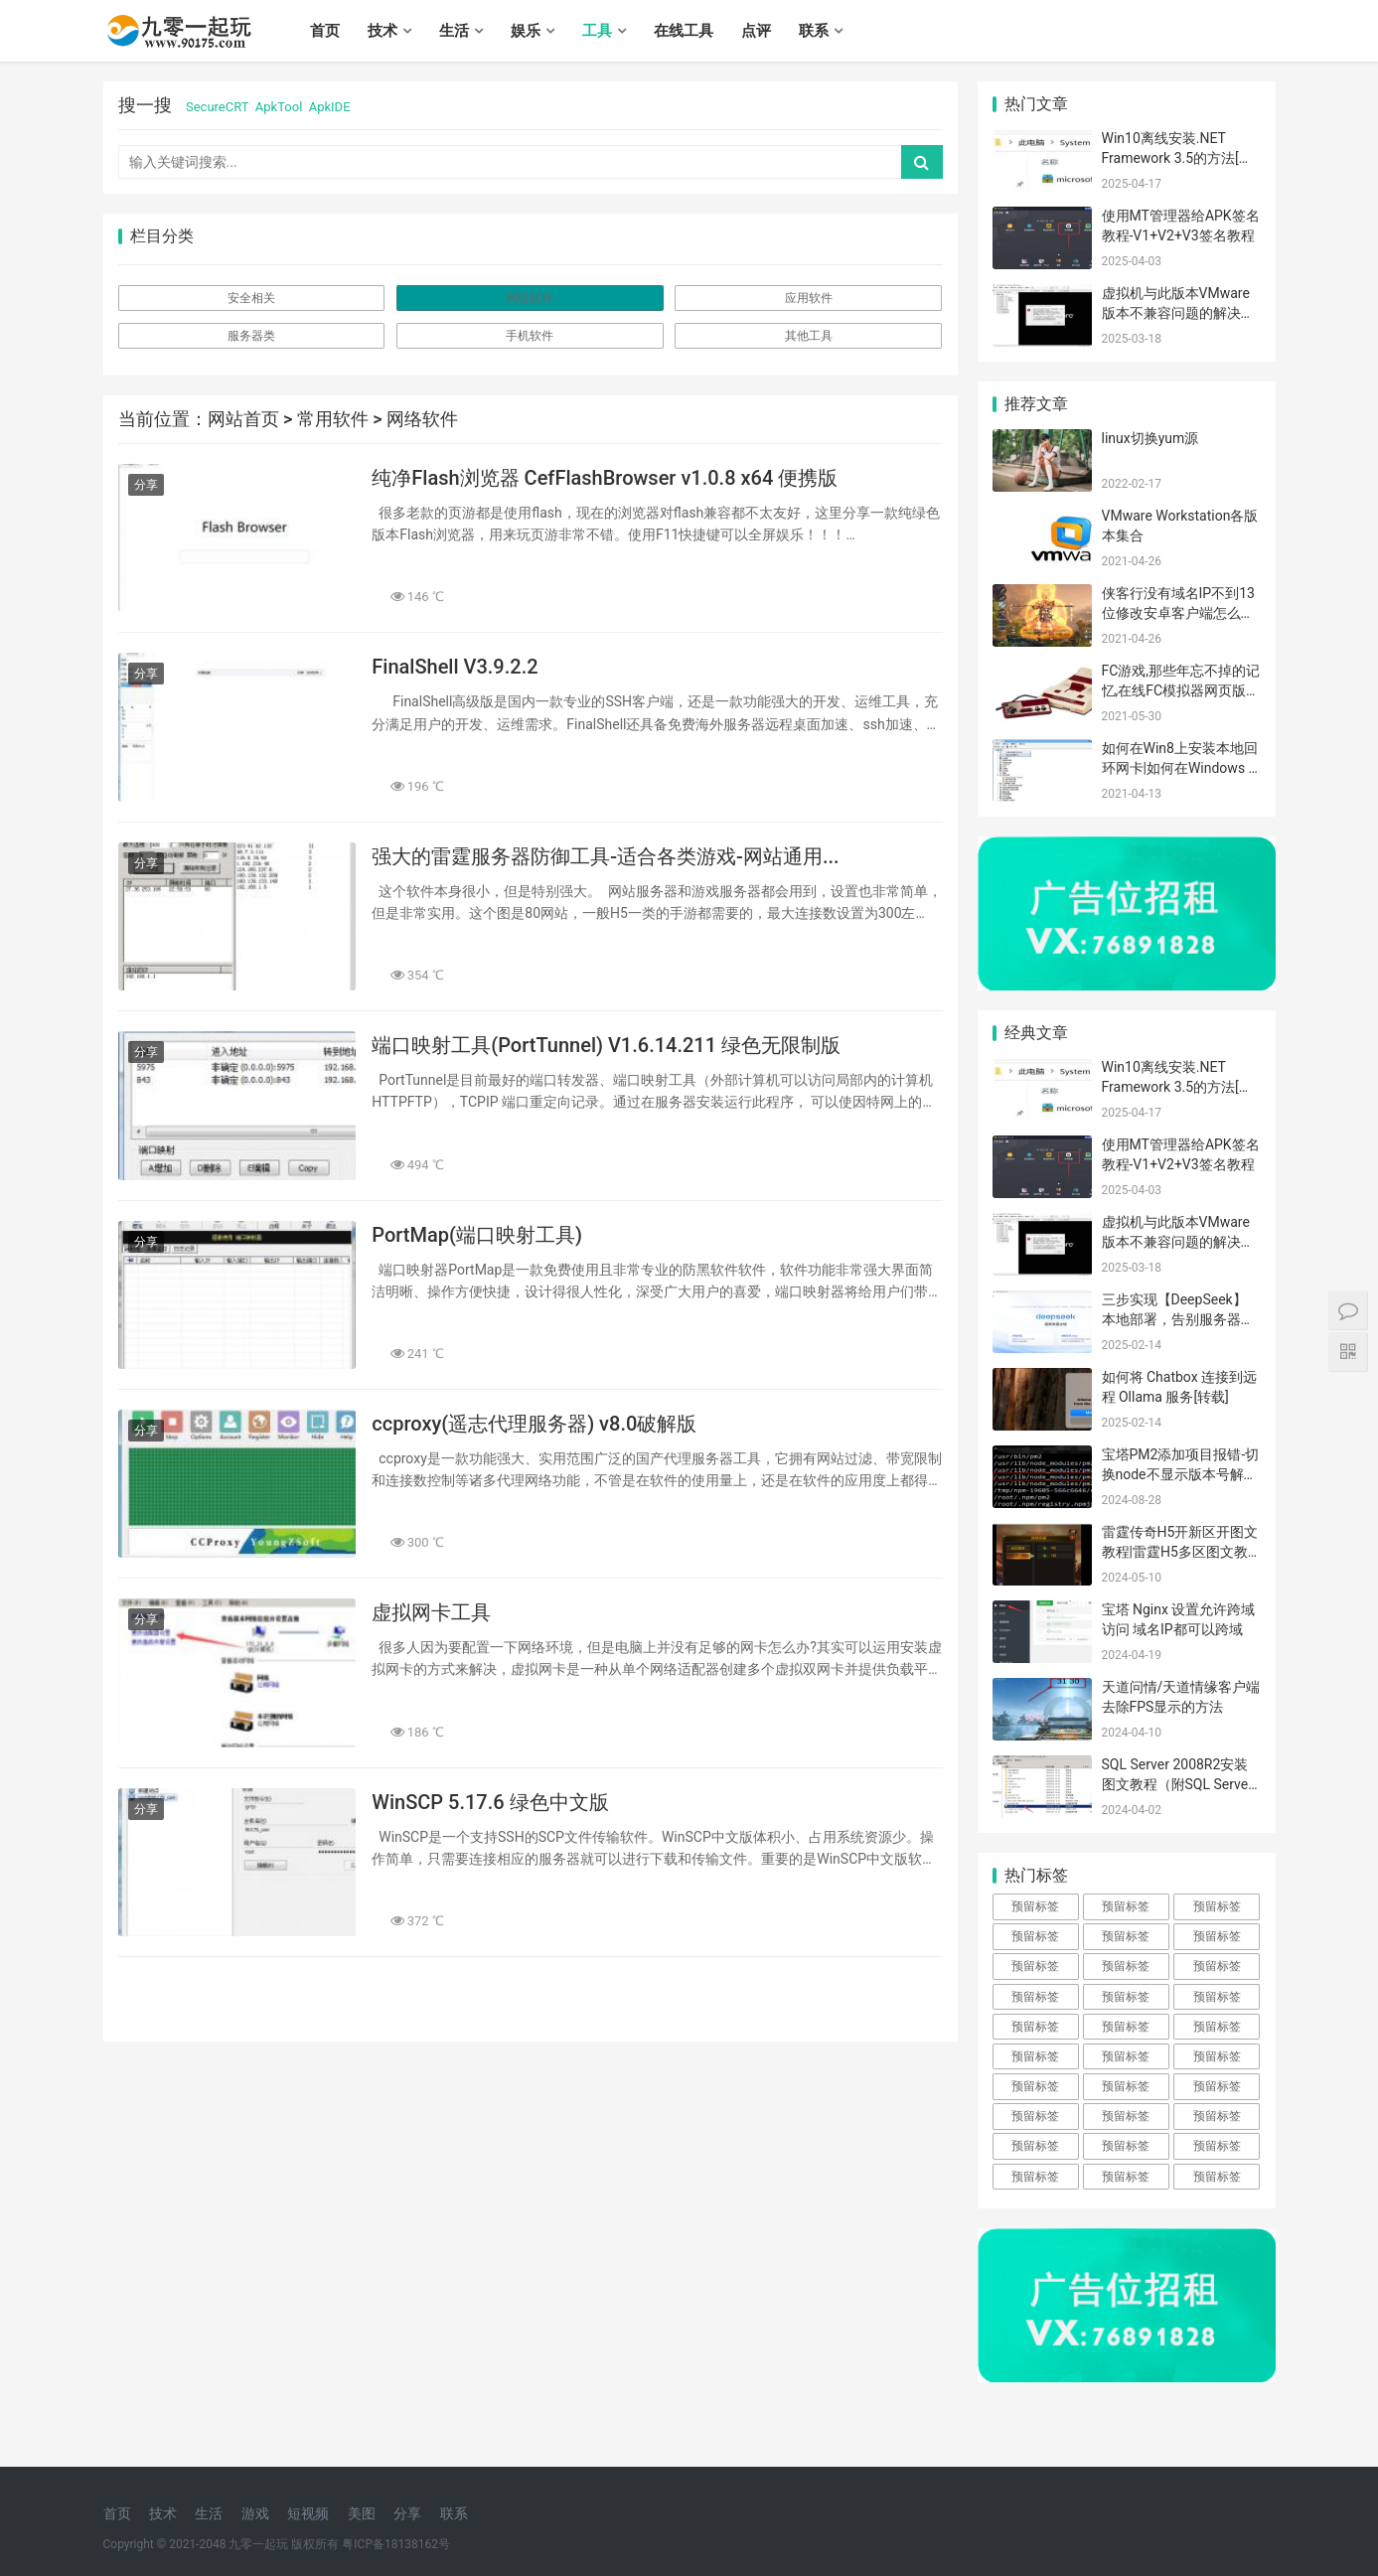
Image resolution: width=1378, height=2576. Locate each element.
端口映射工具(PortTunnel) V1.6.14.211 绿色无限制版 (606, 1045)
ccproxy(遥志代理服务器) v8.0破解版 (534, 1424)
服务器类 (251, 336)
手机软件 (529, 336)
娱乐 (525, 31)
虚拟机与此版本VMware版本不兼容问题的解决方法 (1178, 312)
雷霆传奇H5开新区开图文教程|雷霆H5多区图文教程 (1180, 1551)
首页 (325, 31)
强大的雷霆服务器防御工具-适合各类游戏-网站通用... (605, 856)
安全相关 (251, 298)
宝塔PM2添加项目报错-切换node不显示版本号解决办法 (1181, 1473)
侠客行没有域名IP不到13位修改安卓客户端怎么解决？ (1178, 612)
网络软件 (529, 298)
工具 (597, 31)
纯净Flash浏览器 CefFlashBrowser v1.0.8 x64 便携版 (605, 478)
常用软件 (333, 418)
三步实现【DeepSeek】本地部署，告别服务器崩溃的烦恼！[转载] (1178, 1318)
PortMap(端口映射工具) (477, 1235)
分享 (146, 485)
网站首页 (243, 418)
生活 (454, 31)
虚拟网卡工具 (431, 1612)
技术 (382, 31)
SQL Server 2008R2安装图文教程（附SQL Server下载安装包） (1177, 1783)
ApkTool (278, 106)
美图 (362, 2513)
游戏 (255, 2513)
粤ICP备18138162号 (396, 2544)
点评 (756, 31)
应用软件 (809, 298)
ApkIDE (330, 106)
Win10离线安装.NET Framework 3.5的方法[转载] (1177, 157)
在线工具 (683, 31)
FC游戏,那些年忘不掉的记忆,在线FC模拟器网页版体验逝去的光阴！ (1181, 690)
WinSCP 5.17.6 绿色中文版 (490, 1802)
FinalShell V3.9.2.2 (454, 667)
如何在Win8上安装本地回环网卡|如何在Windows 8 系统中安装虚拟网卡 (1180, 767)
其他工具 (809, 336)
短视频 (308, 2513)
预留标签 (1035, 1906)
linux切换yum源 (1150, 438)
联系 (814, 31)
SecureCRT (217, 106)
